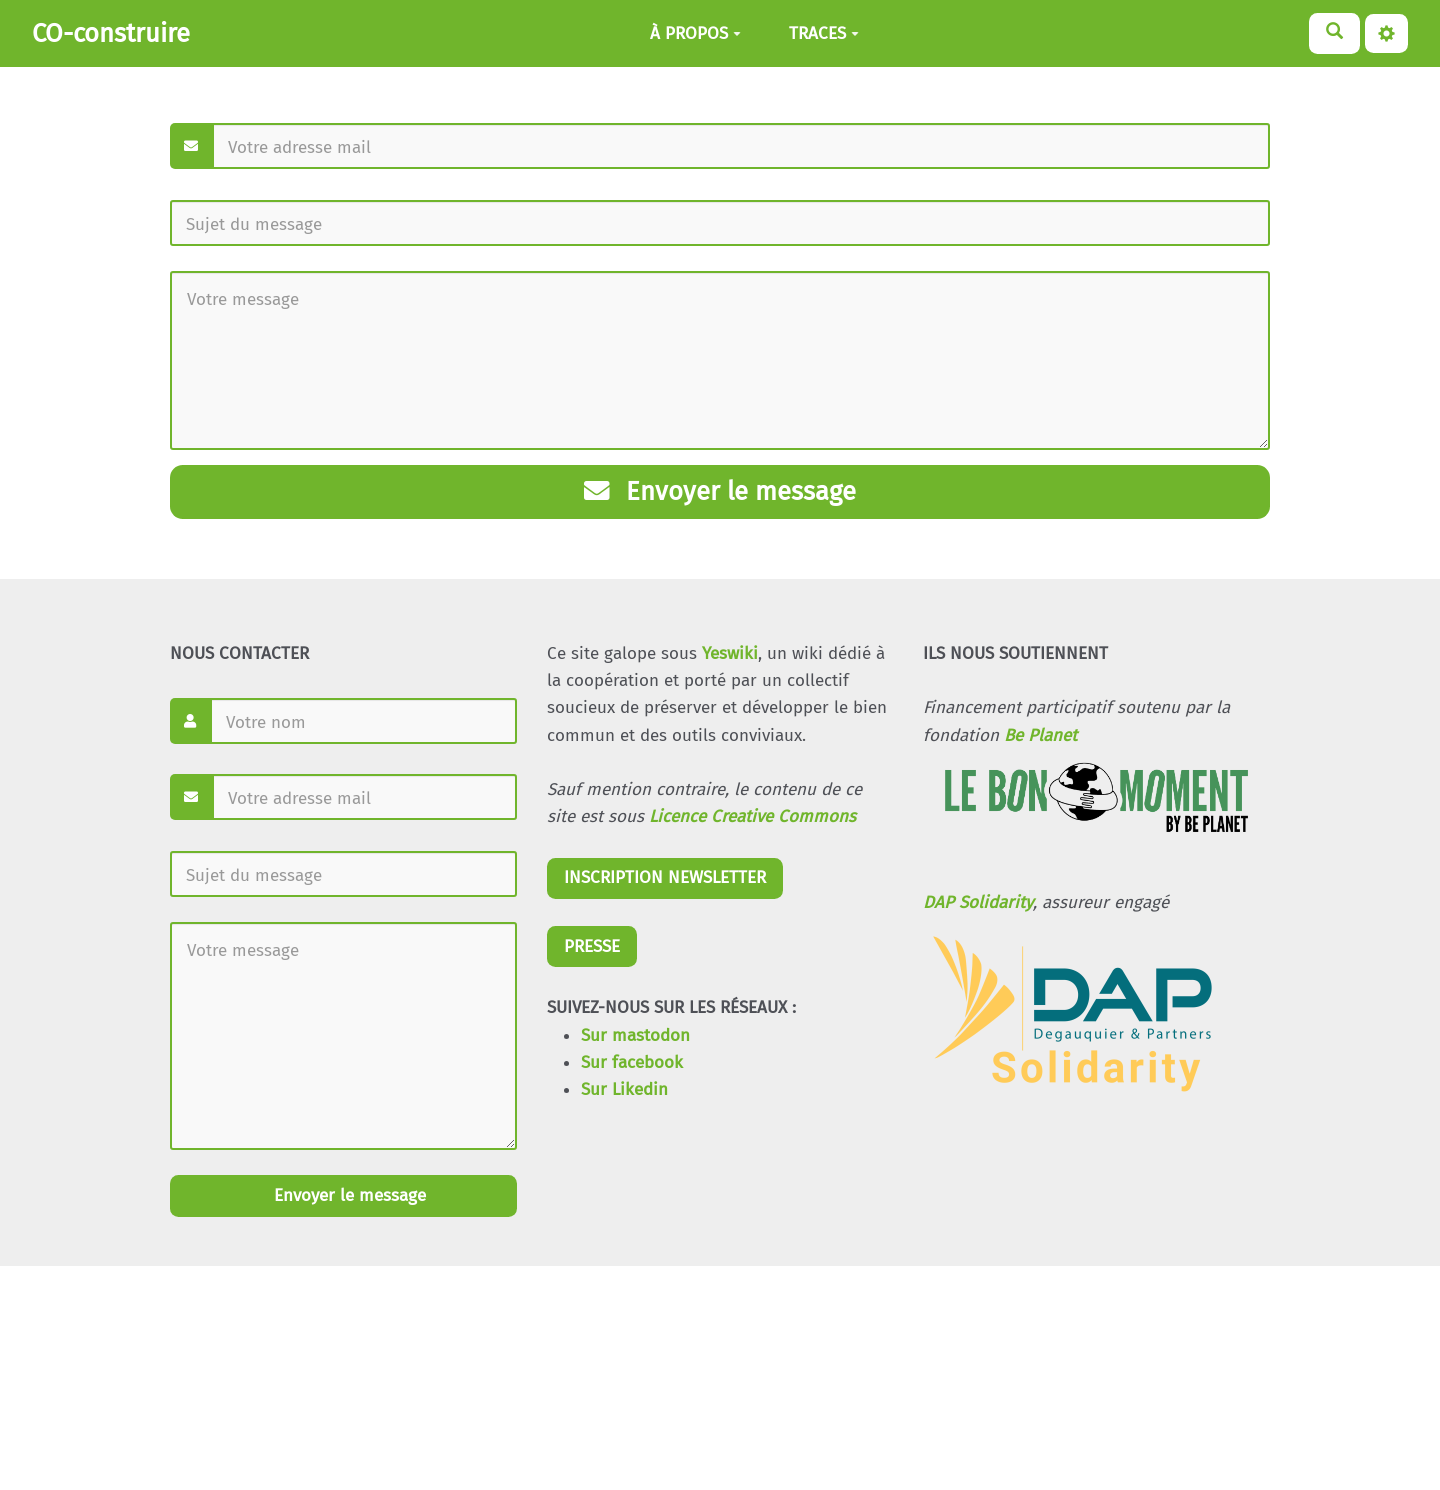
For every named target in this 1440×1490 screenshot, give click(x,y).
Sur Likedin (624, 1089)
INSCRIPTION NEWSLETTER (665, 877)
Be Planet (1040, 735)
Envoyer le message (720, 491)
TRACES (824, 33)
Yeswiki (730, 653)
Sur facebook (632, 1062)
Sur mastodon (635, 1035)
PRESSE (592, 946)
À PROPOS (695, 33)
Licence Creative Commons (752, 816)
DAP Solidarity (978, 902)
